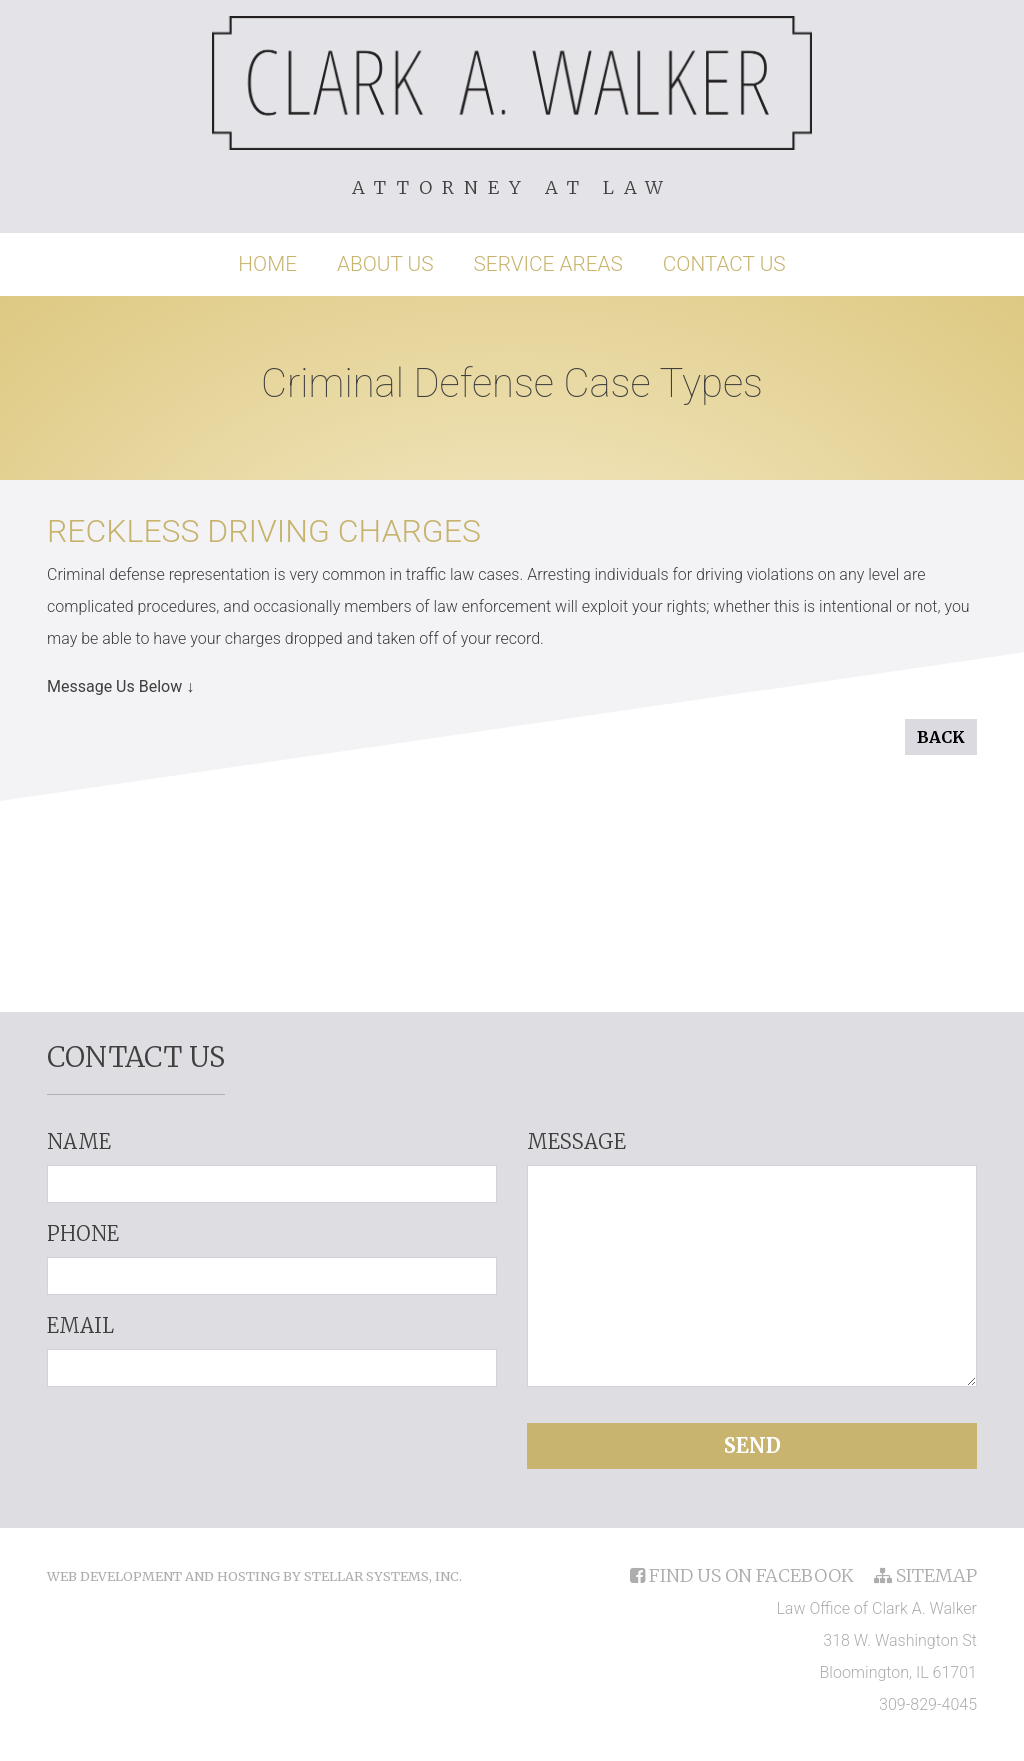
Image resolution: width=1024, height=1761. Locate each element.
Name (79, 1141)
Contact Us (724, 264)
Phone (83, 1233)
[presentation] (272, 1442)
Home (267, 264)
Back (941, 737)
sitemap (925, 1575)
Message (576, 1141)
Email (80, 1325)
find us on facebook (744, 1575)
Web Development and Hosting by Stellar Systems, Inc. (254, 1576)
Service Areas (548, 264)
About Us (385, 264)
